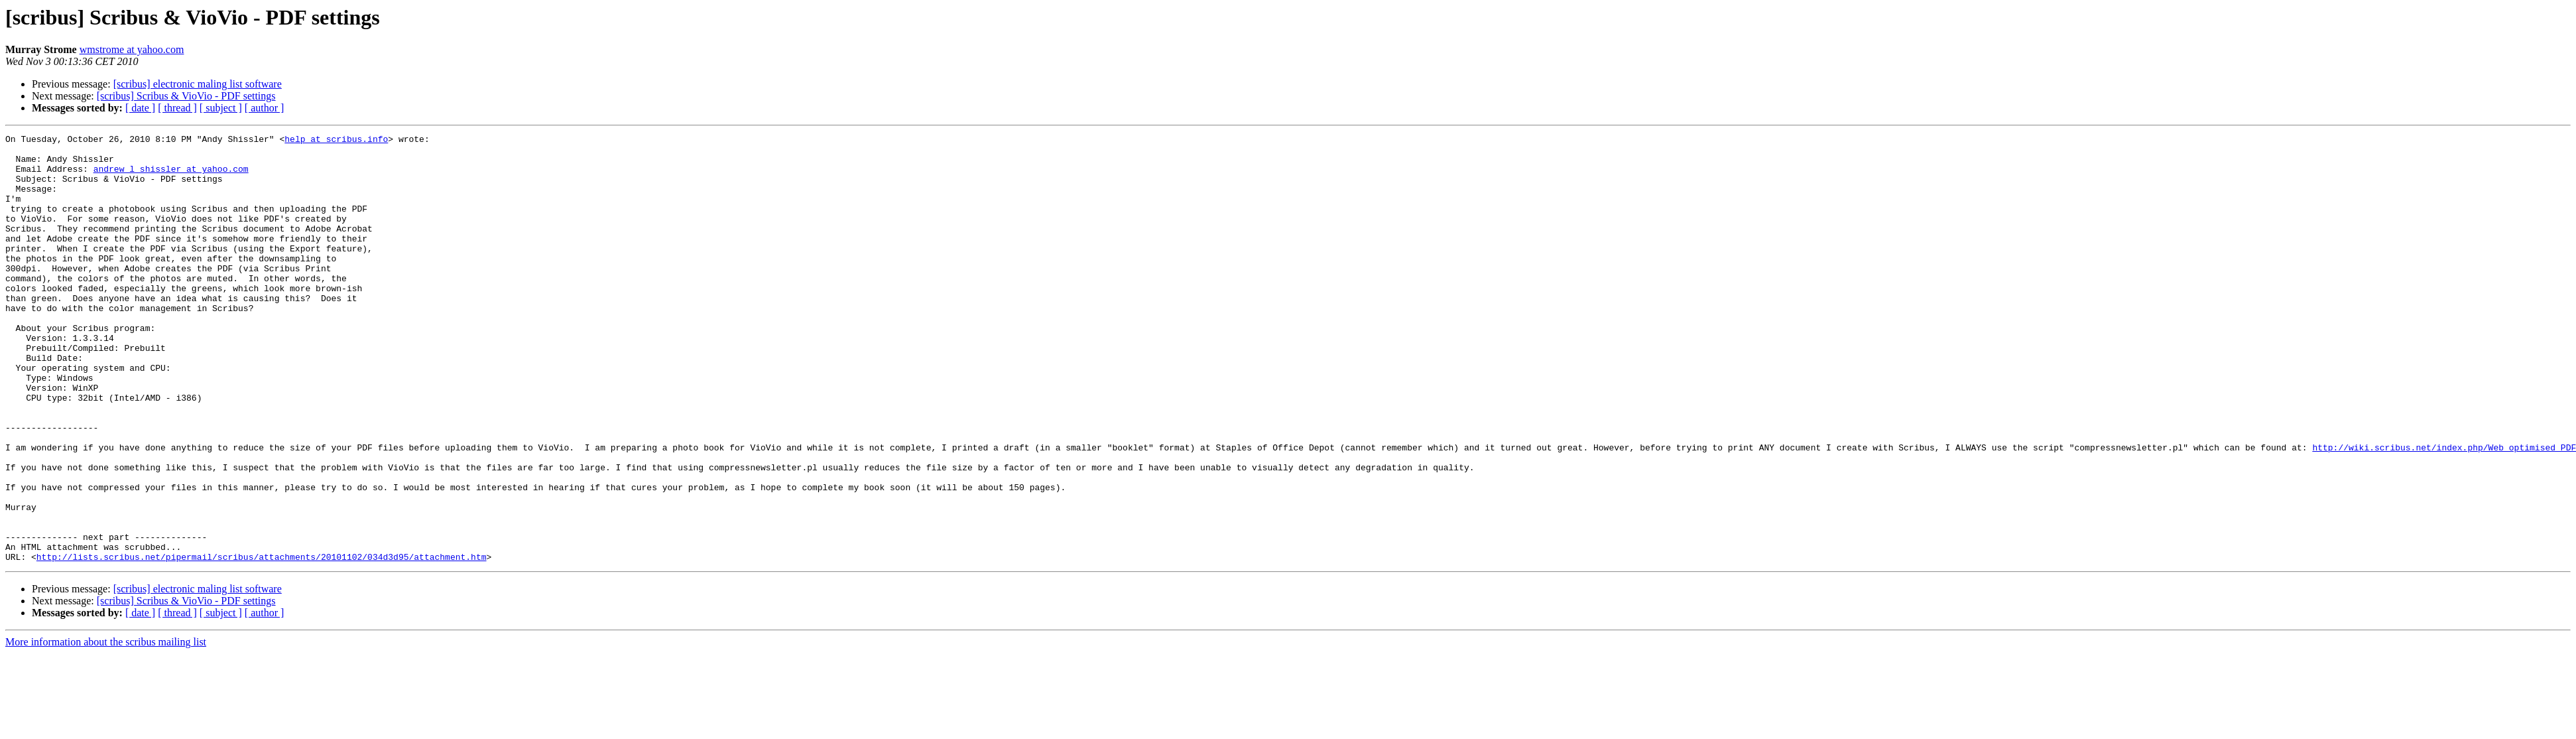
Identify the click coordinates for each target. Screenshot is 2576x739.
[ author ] (264, 107)
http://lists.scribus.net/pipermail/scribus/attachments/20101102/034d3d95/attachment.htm (261, 642)
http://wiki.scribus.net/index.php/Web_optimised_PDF (2444, 511)
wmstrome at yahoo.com (132, 49)
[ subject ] (221, 107)
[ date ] (140, 107)
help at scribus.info (336, 141)
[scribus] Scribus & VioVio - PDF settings (186, 95)
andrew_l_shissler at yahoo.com (171, 176)
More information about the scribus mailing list (105, 727)
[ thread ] (177, 107)
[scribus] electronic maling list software (197, 84)
